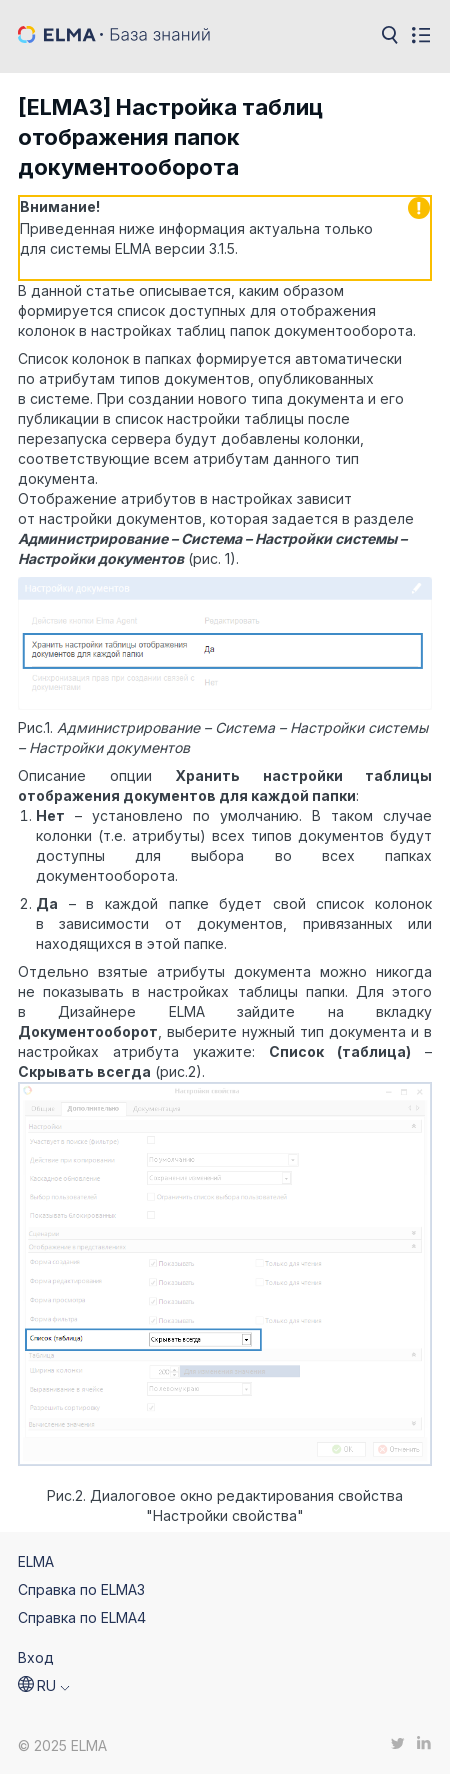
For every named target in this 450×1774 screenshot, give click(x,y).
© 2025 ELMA (62, 1745)
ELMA (36, 1561)
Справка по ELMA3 (81, 1589)
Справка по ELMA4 (82, 1617)
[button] (44, 1686)
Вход (36, 1657)
